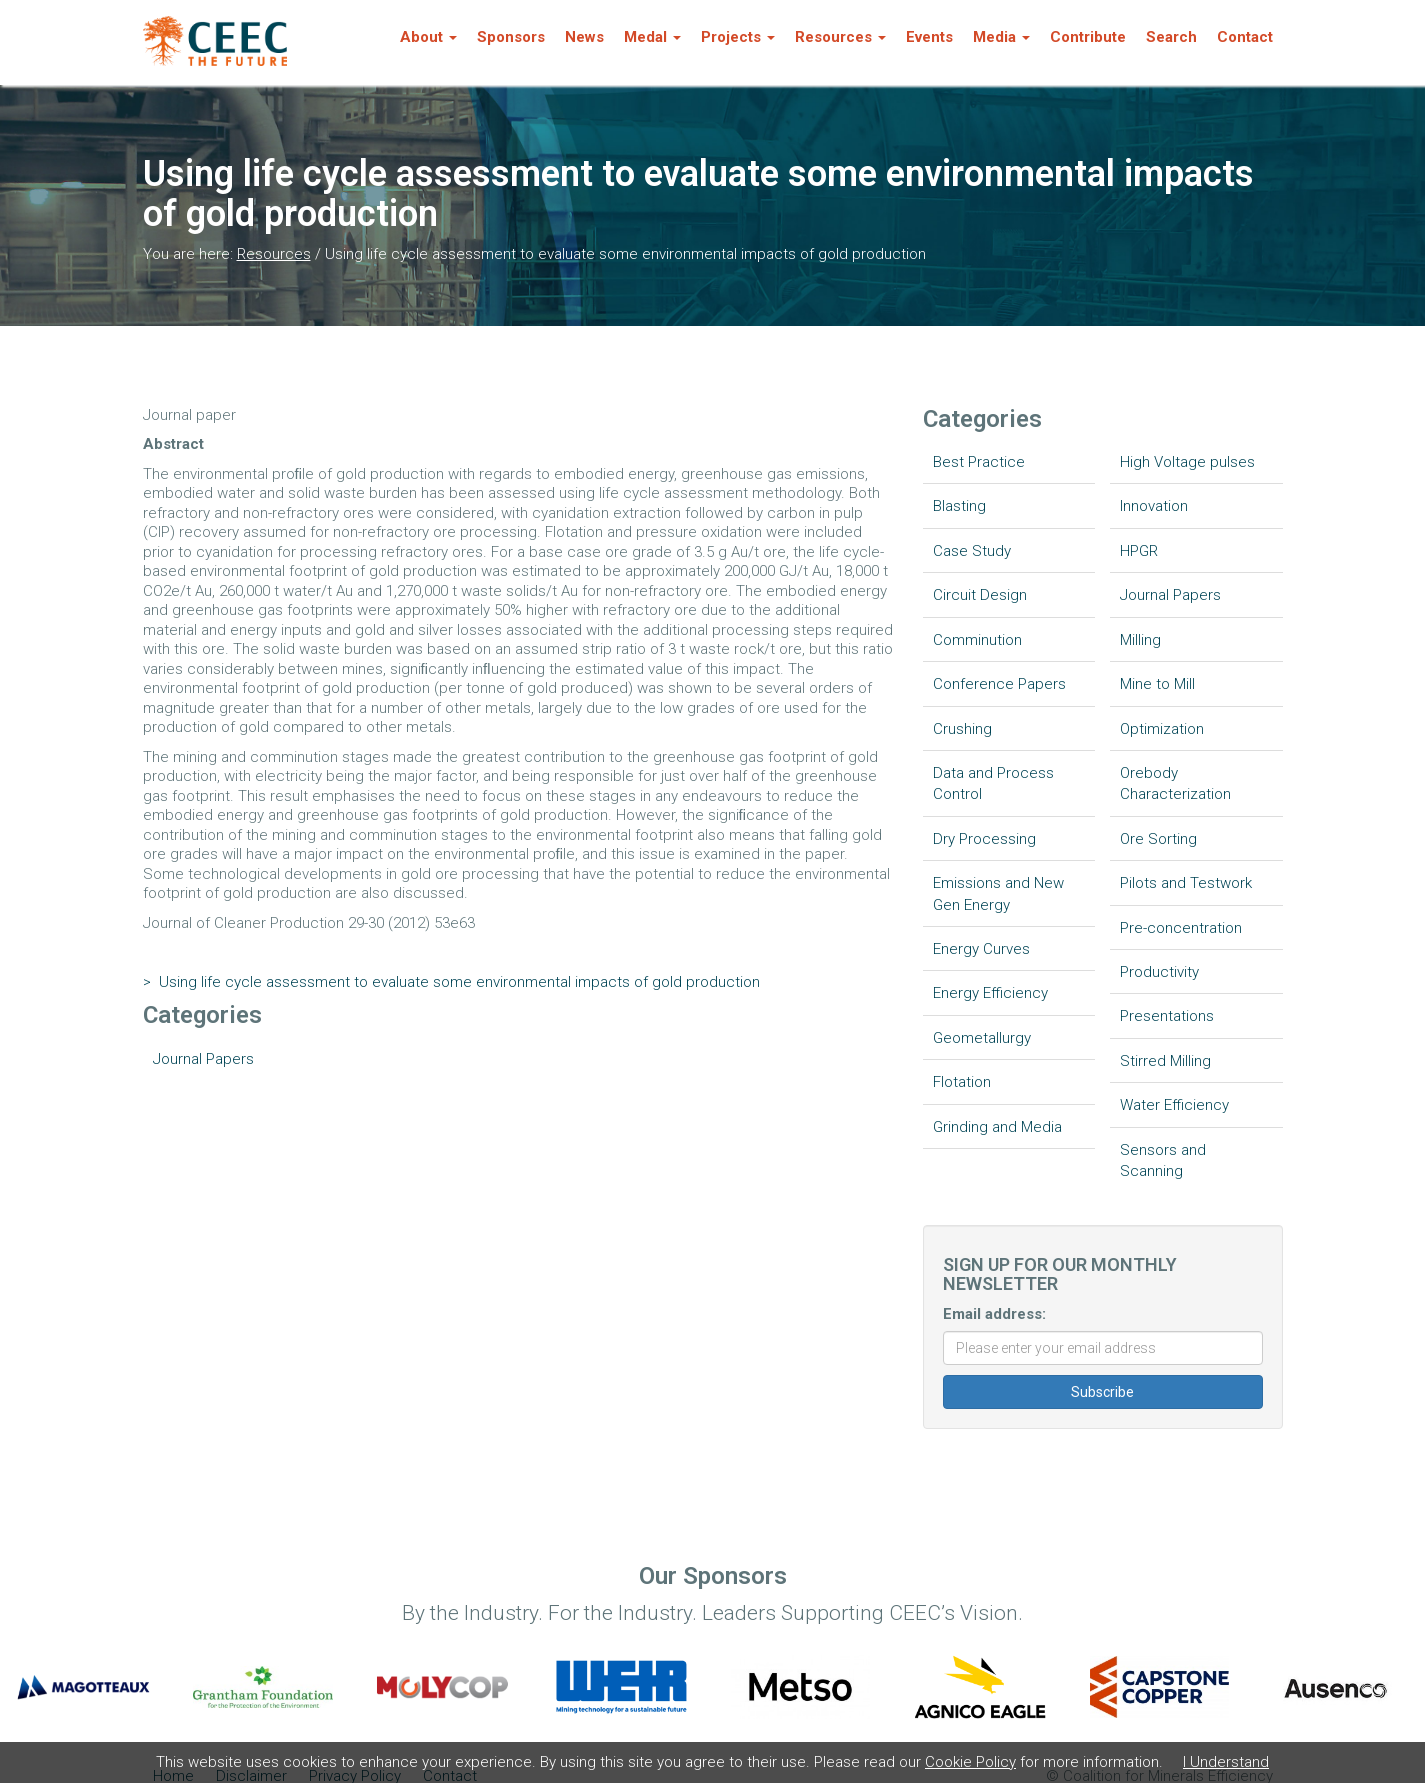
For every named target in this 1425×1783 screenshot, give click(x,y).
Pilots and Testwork (1186, 883)
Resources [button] (840, 37)
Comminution (977, 640)
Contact (1245, 37)
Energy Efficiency (990, 993)
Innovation (1154, 506)
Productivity (1159, 972)
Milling (1140, 640)
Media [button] (1001, 37)
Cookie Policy (970, 1762)
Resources (274, 254)
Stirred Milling (1165, 1061)
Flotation (962, 1082)
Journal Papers (203, 1059)
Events (929, 37)
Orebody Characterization (1175, 783)
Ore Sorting (1158, 839)
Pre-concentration (1181, 928)
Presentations (1167, 1016)
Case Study (972, 551)
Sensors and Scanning (1163, 1160)
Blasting (959, 506)
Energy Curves (981, 949)
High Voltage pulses (1187, 462)
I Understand (1226, 1762)
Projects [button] (738, 37)
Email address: (994, 1314)
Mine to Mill (1157, 684)
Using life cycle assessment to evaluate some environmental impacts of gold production (451, 982)
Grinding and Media (997, 1127)
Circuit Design (980, 595)
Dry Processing (984, 839)
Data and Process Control (993, 783)
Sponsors (511, 37)
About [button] (428, 37)
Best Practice (979, 462)
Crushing (962, 729)
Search (1171, 37)
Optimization (1162, 729)
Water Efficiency (1174, 1105)
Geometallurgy (982, 1038)
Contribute (1088, 37)
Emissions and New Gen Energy (998, 893)
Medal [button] (652, 37)
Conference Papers (999, 684)
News (584, 37)
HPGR (1139, 551)
